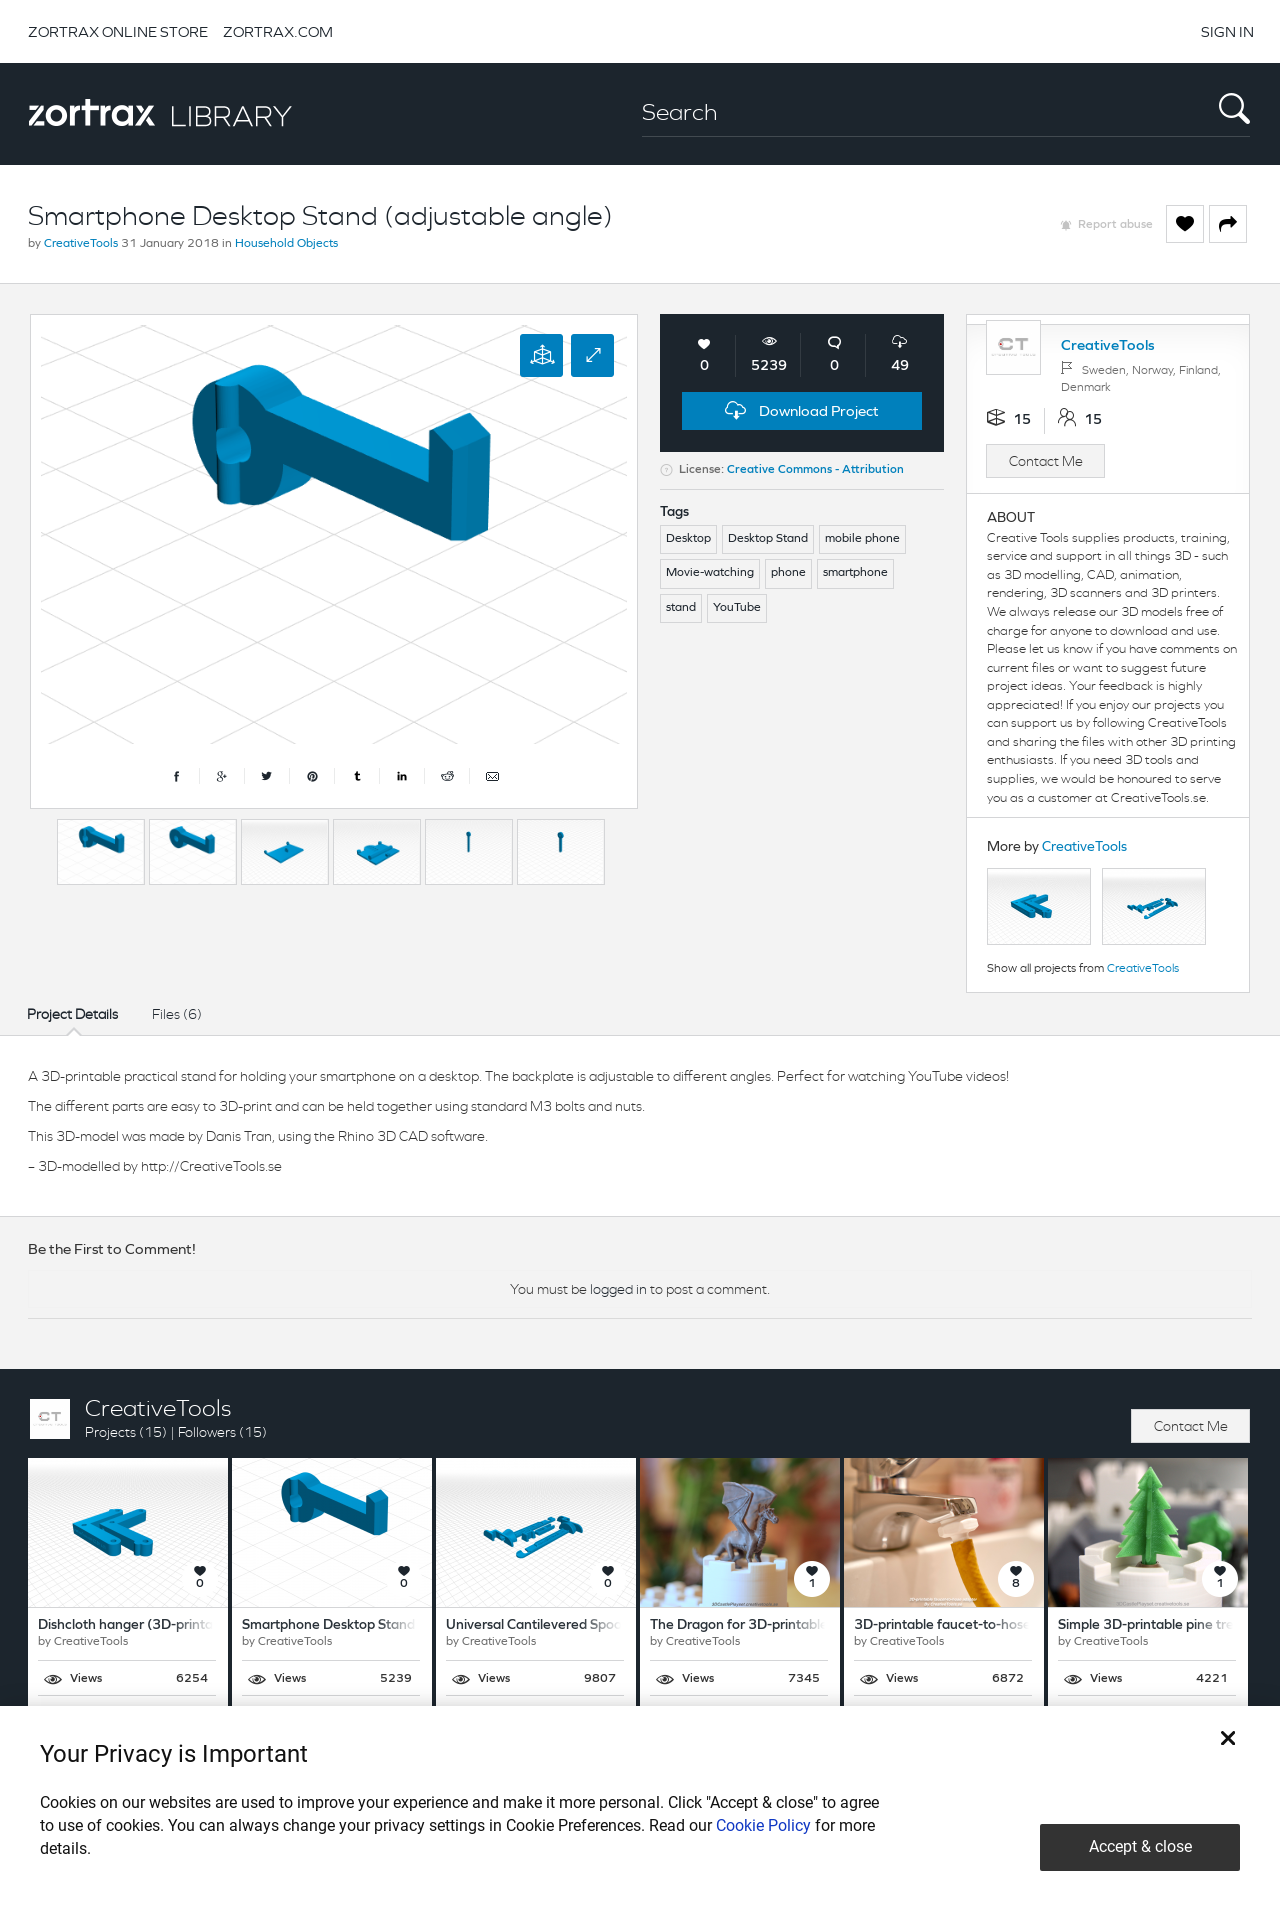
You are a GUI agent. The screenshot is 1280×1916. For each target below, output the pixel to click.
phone (788, 573)
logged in (618, 1289)
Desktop (688, 539)
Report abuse (1115, 225)
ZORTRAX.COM (278, 31)
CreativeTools (81, 244)
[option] (101, 852)
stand (681, 608)
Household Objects (286, 244)
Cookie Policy (763, 1825)
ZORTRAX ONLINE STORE (118, 31)
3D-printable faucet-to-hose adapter (969, 1625)
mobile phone (862, 539)
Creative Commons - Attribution (815, 470)
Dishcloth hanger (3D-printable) (137, 1625)
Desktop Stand (768, 539)
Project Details (72, 1014)
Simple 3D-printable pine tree (1150, 1625)
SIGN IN (1227, 31)
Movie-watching (710, 573)
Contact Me (1046, 461)
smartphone (855, 573)
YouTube (737, 608)
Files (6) (177, 1014)
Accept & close (1140, 1846)
